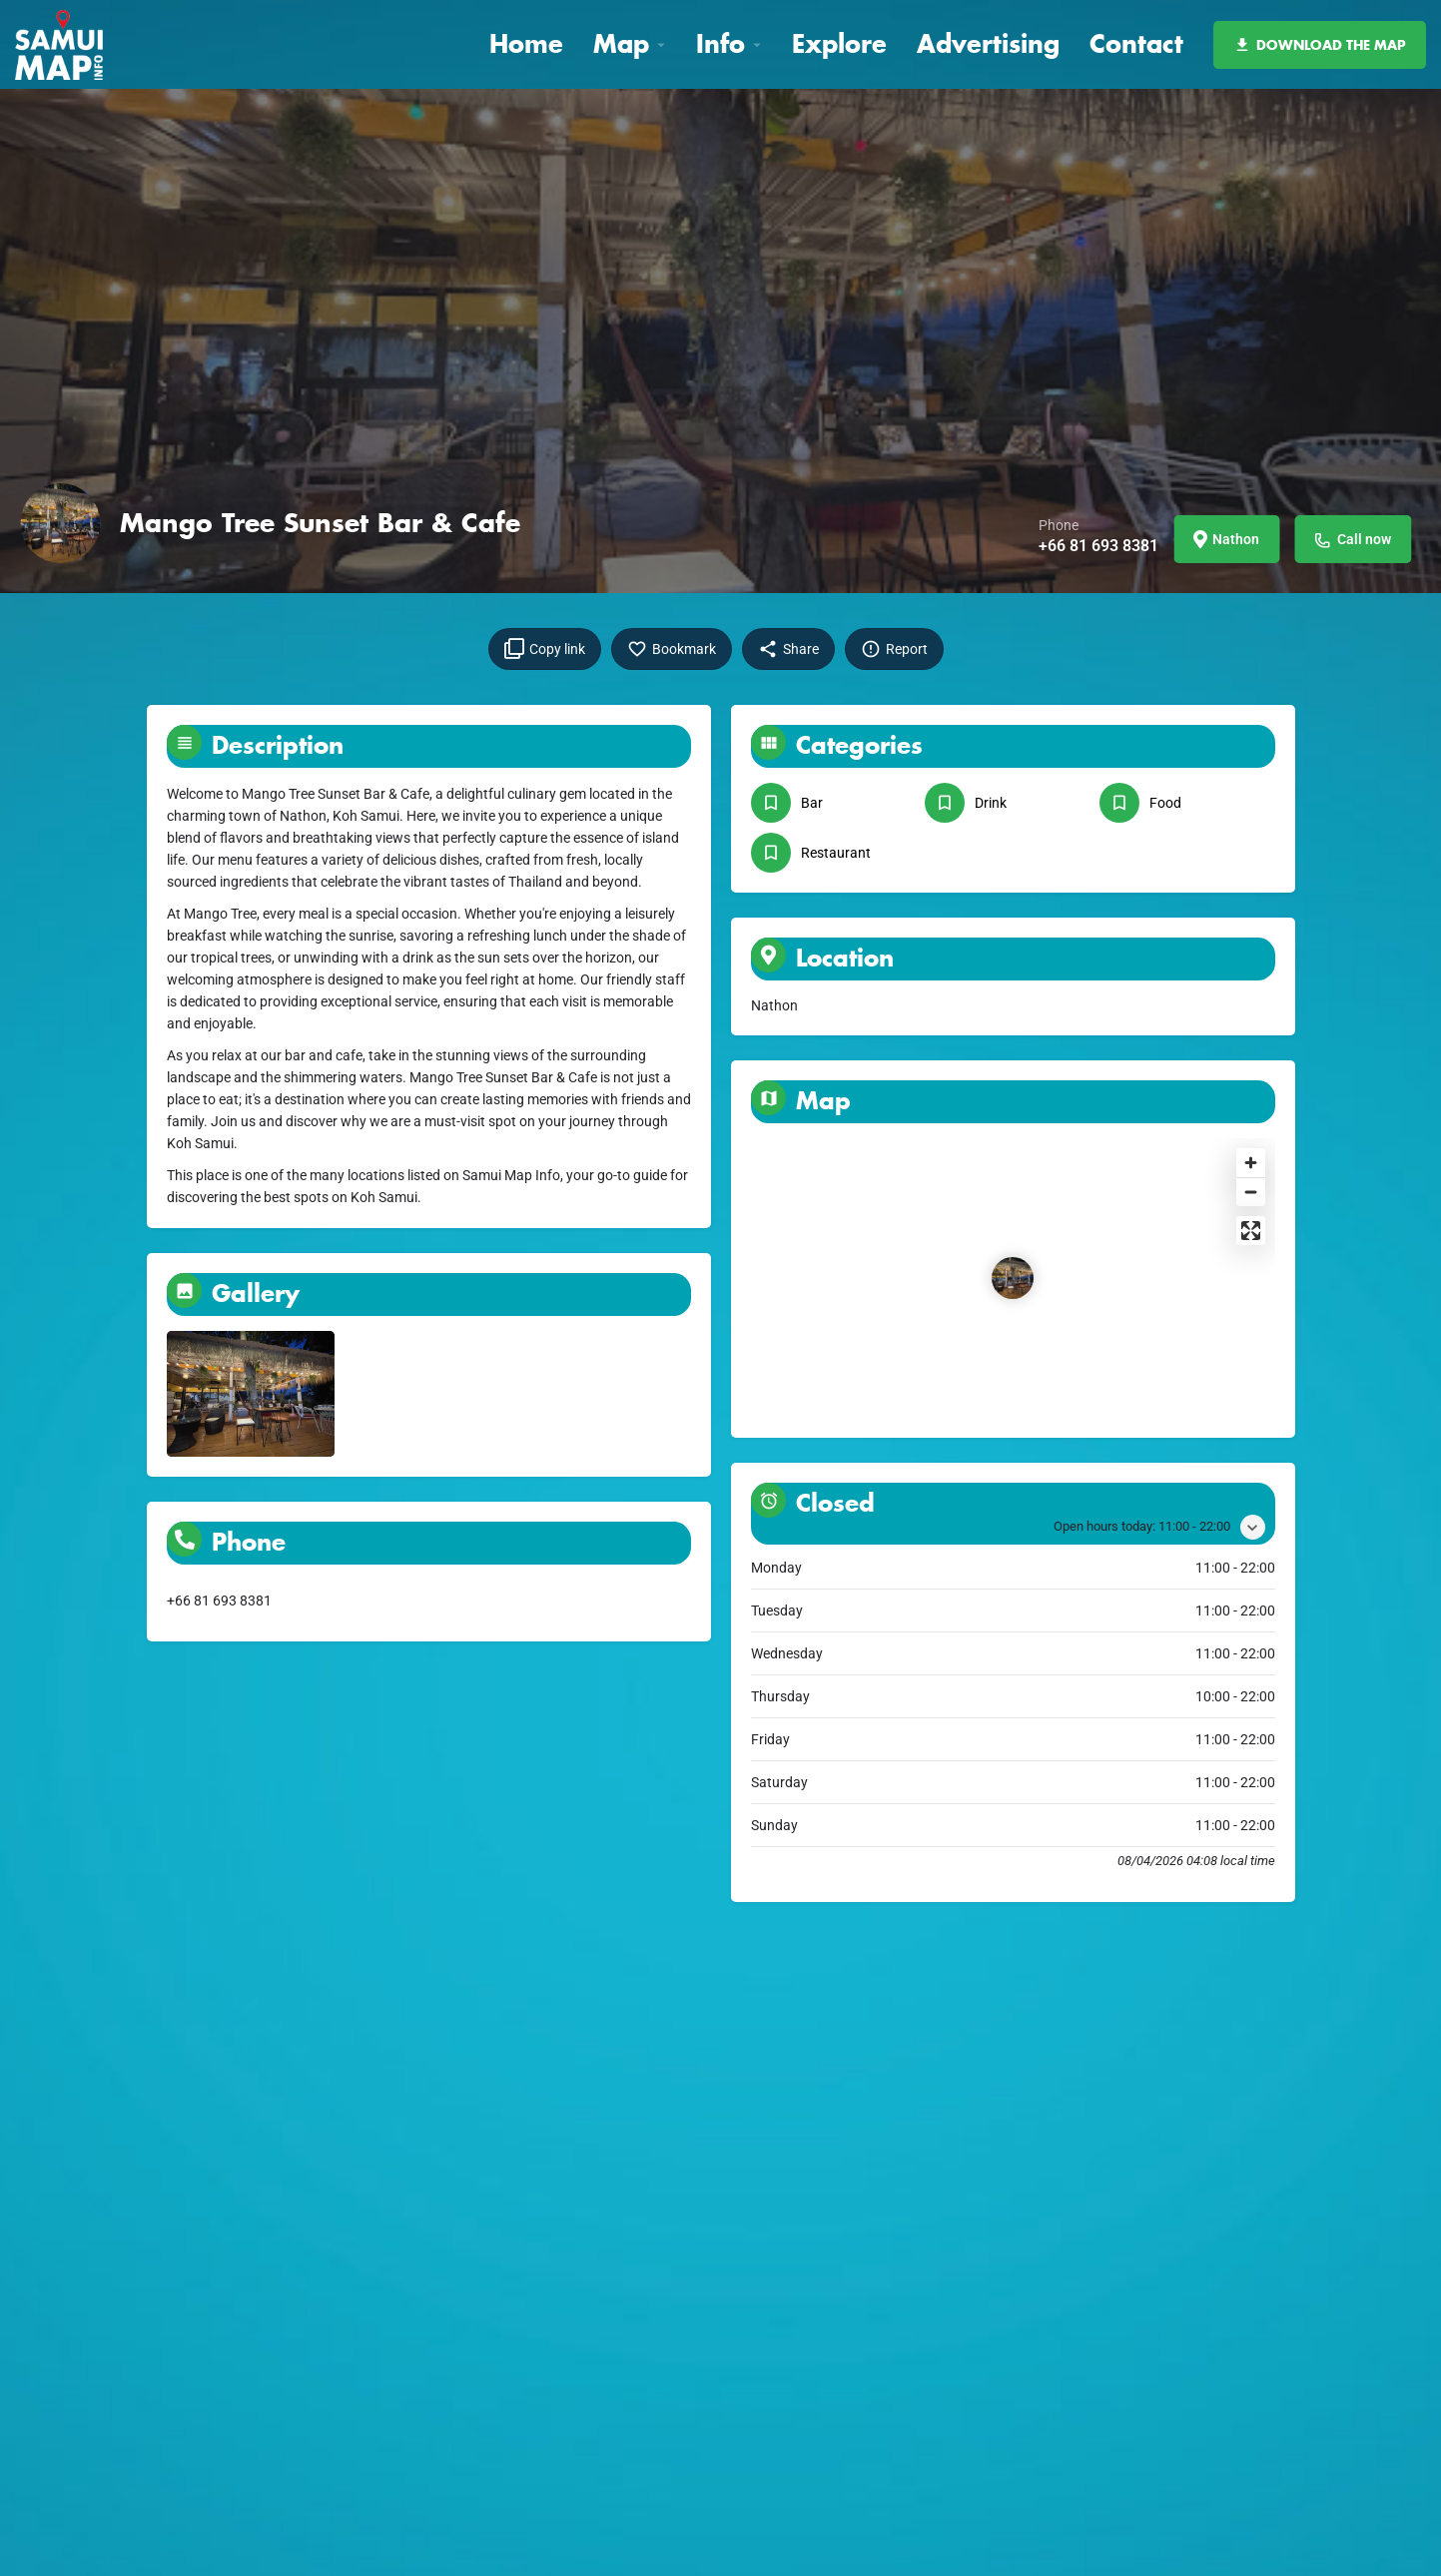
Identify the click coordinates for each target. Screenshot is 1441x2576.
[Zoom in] (1250, 1162)
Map (621, 43)
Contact (1136, 43)
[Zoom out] (1250, 1191)
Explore (839, 43)
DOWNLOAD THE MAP (1319, 45)
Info (720, 43)
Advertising (988, 43)
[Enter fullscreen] (1250, 1230)
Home (526, 43)
